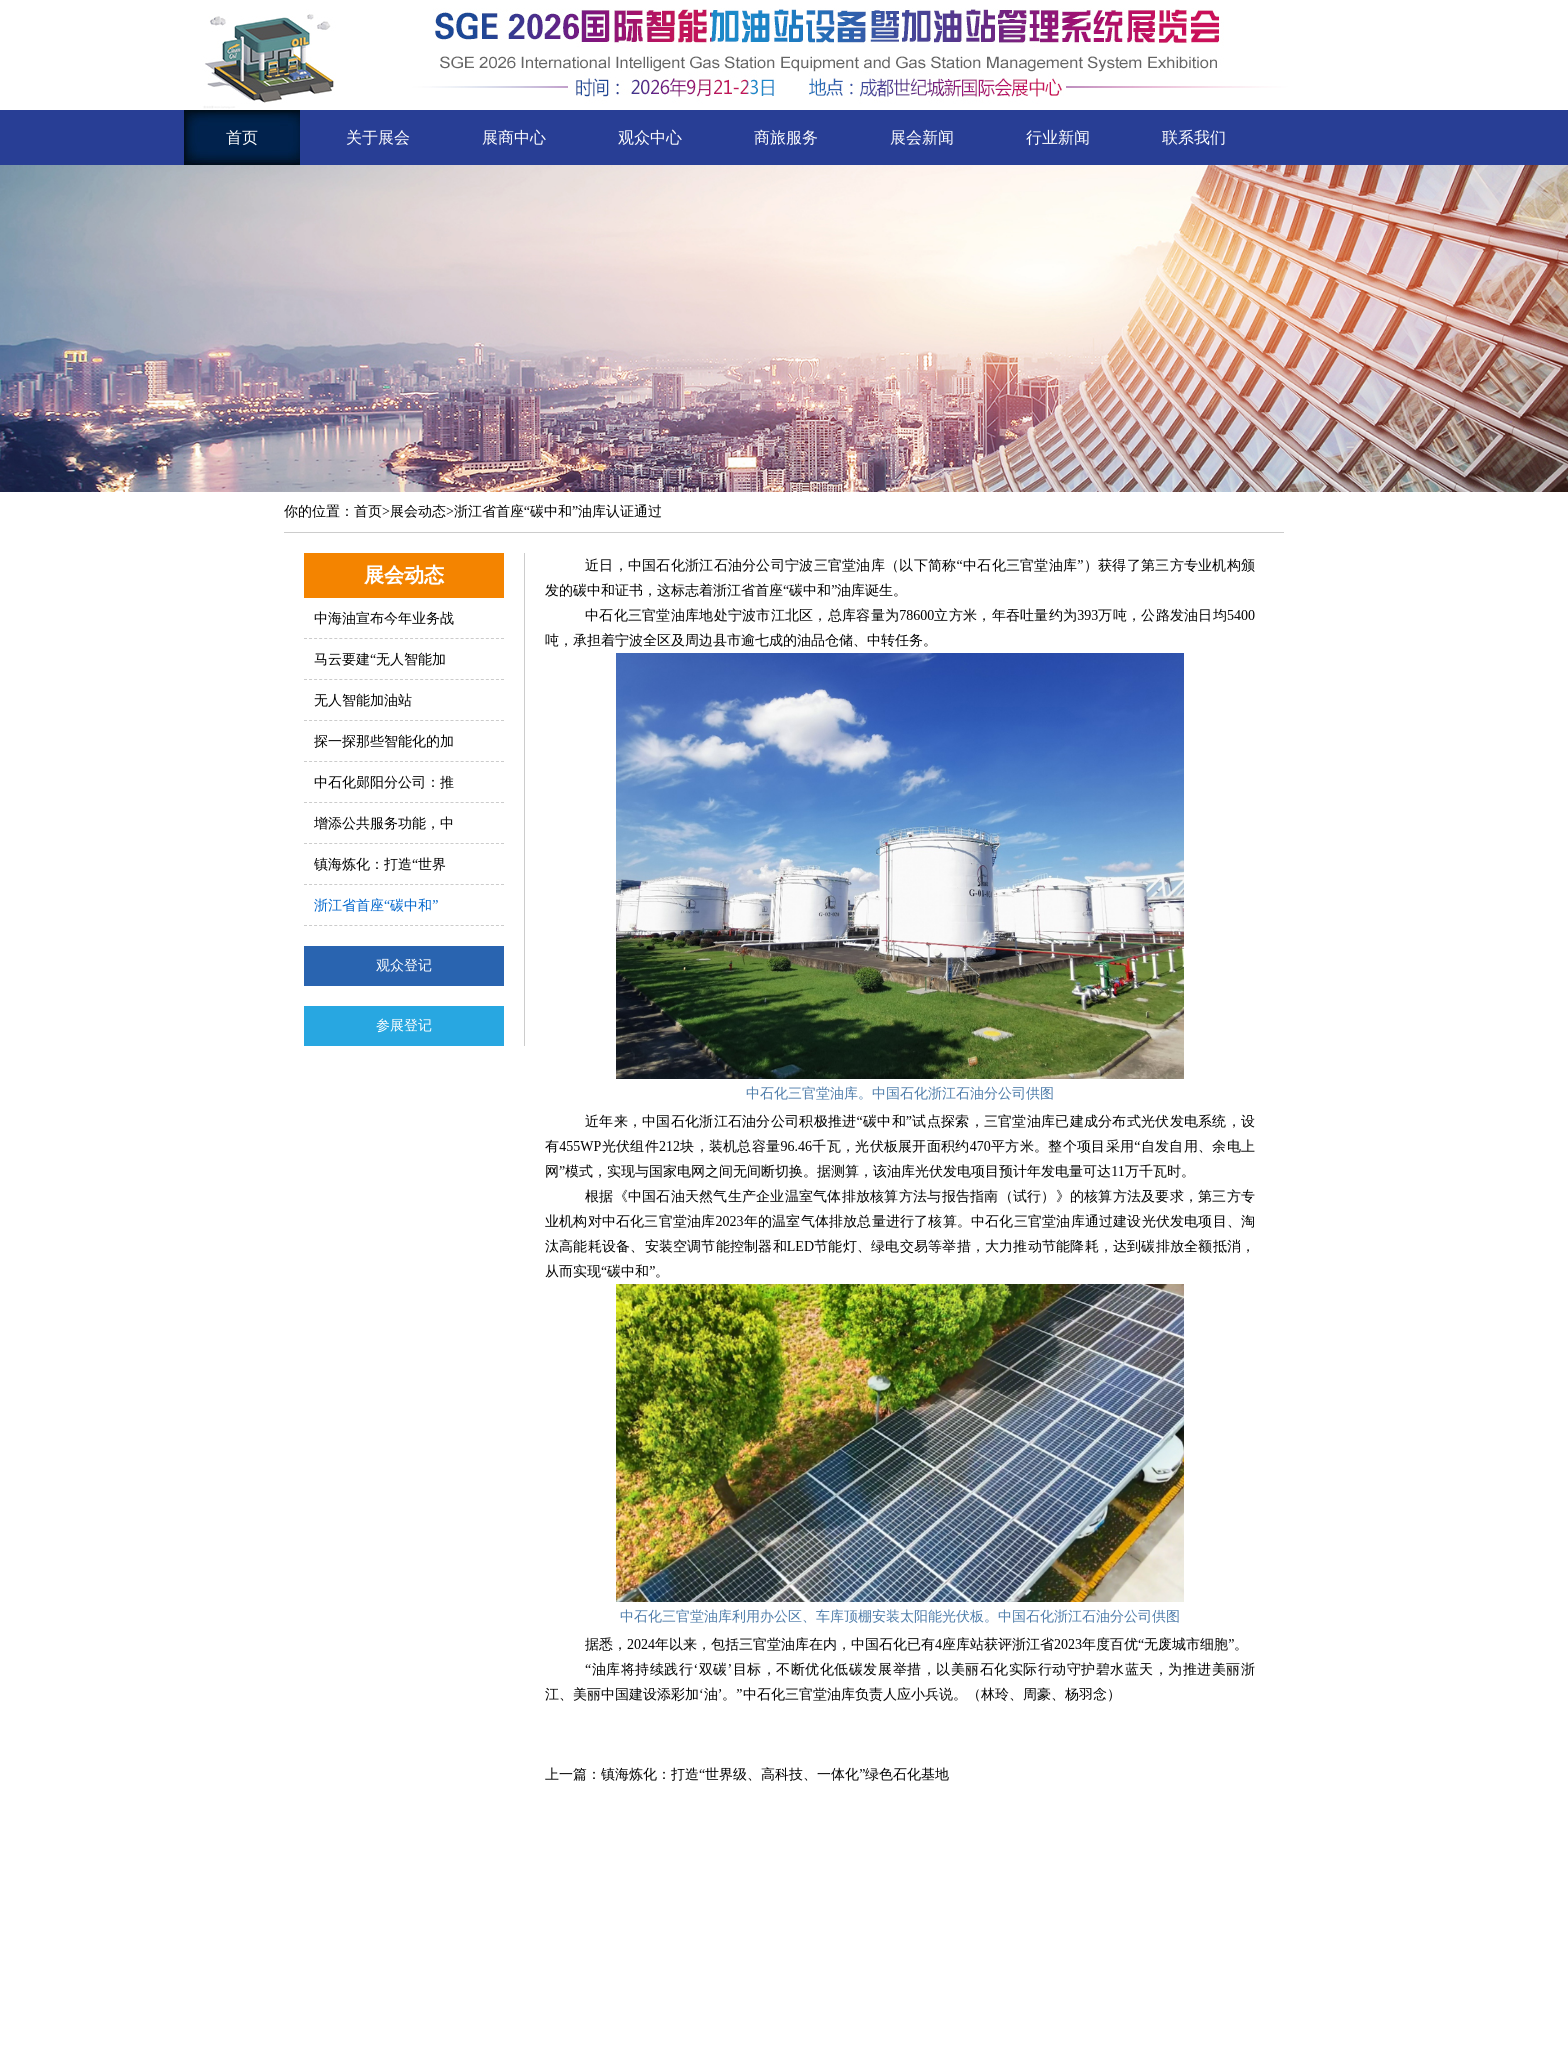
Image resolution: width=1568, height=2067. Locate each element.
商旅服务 (786, 137)
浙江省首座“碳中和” (376, 905)
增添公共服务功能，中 (384, 823)
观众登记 (404, 965)
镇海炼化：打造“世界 (380, 864)
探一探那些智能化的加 (384, 741)
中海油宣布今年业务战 (384, 618)
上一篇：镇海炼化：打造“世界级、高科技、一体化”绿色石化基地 (747, 1774)
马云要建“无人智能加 (380, 659)
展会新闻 (922, 137)
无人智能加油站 (363, 700)
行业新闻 (1058, 137)
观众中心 (650, 137)
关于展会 (378, 137)
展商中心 (514, 137)
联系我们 (1194, 137)
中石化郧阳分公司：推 (384, 782)
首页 (242, 137)
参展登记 (404, 1025)
